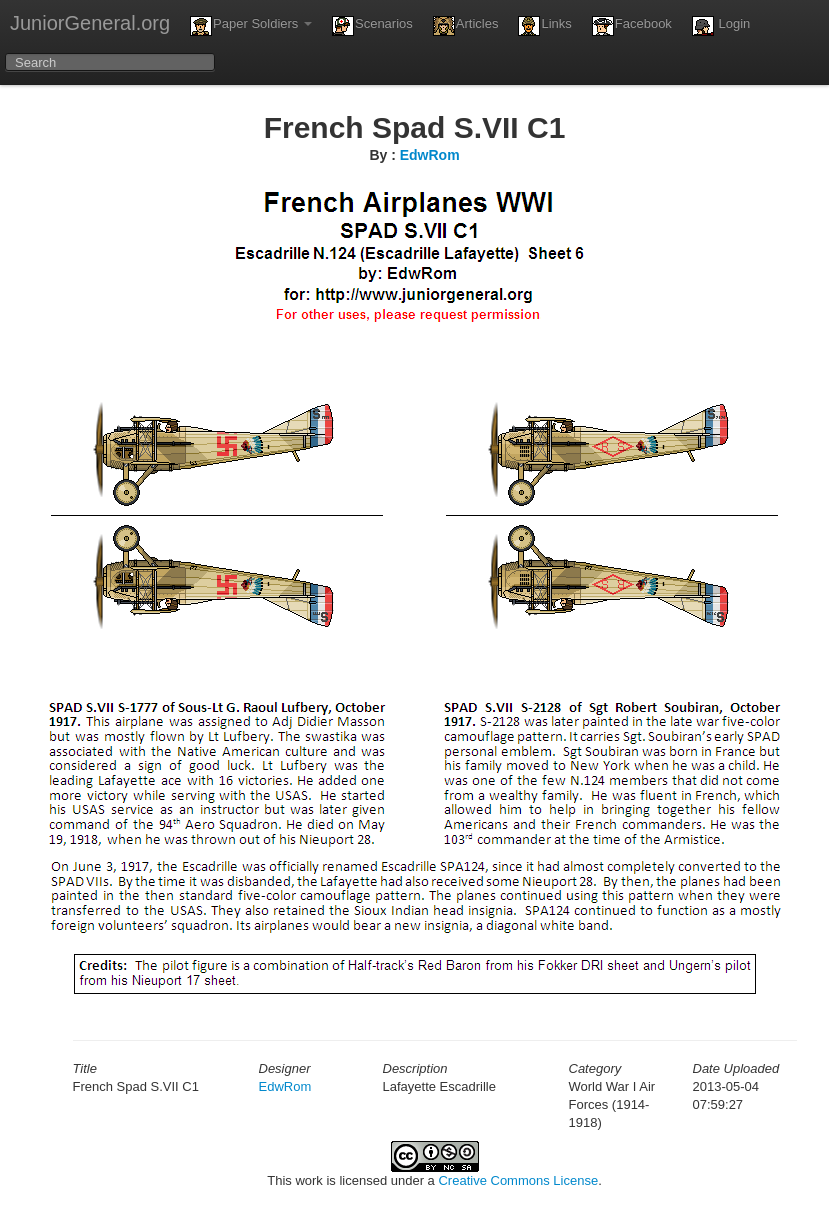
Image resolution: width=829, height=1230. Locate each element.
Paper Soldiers (251, 26)
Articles (466, 26)
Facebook (632, 26)
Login (721, 26)
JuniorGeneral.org (90, 23)
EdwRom (430, 155)
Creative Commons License (518, 1180)
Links (544, 26)
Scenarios (372, 26)
